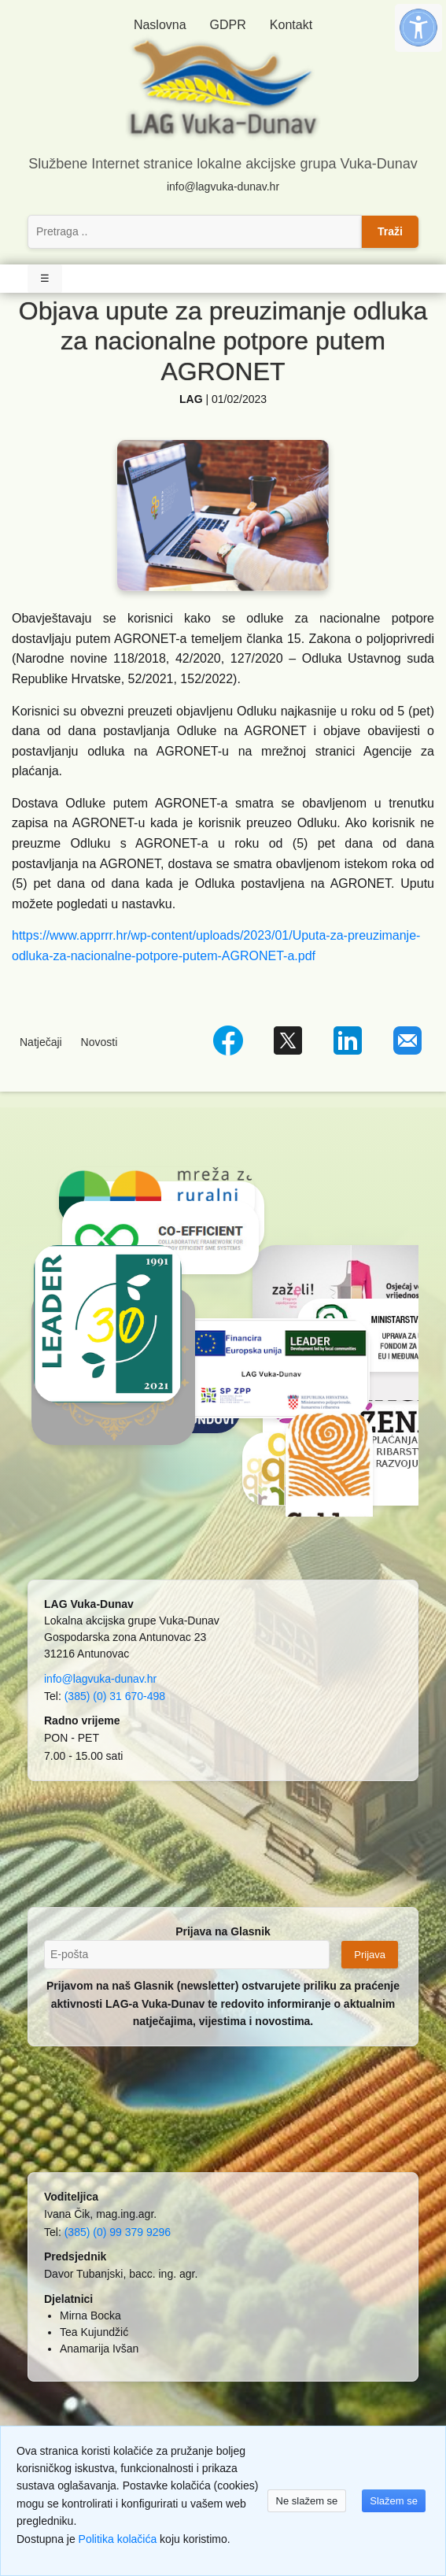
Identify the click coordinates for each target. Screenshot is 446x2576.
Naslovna (160, 24)
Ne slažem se (307, 2501)
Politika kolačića (118, 2539)
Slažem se (394, 2501)
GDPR (228, 24)
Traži (390, 231)
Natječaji (41, 1042)
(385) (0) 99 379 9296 (118, 2232)
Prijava (369, 1955)
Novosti (99, 1042)
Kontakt (291, 24)
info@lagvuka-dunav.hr (223, 186)
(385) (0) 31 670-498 (115, 1696)
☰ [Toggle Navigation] (45, 278)
